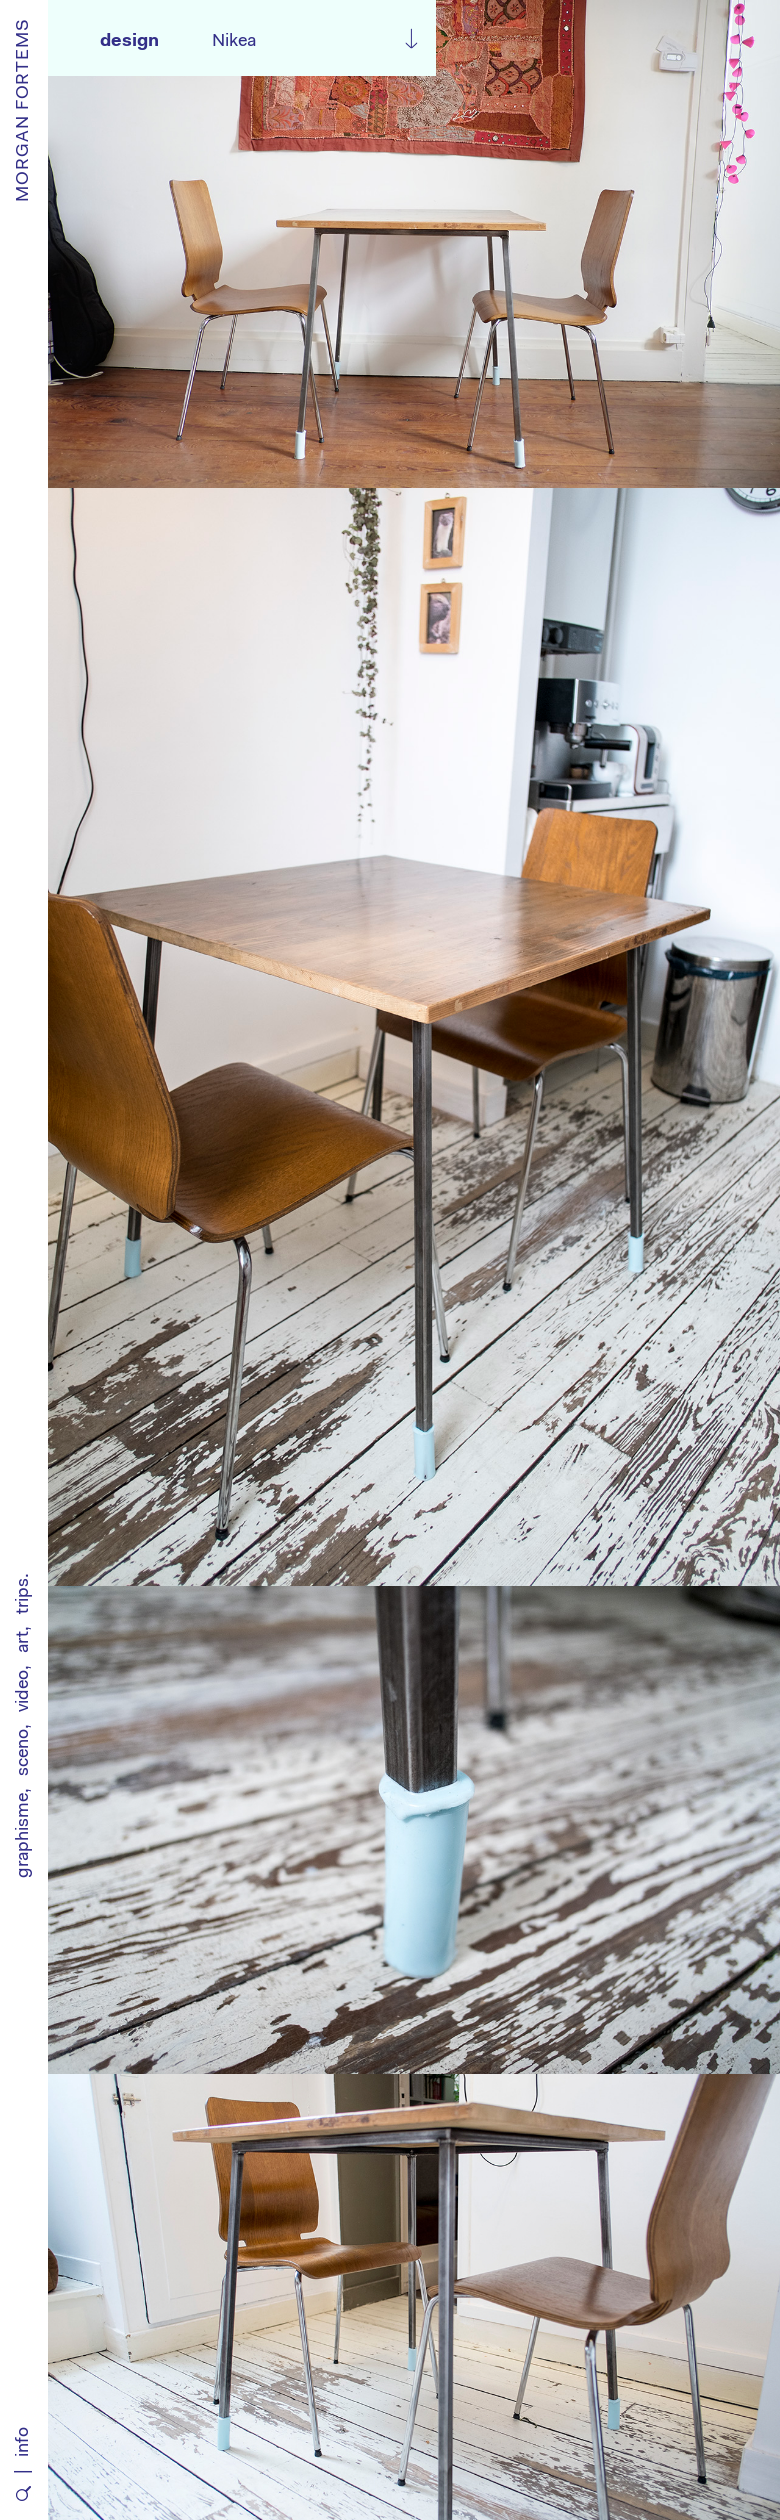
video (24, 1691)
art (24, 1642)
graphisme (24, 1835)
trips (24, 1596)
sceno (24, 1752)
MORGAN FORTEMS (24, 110)
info (24, 2442)
